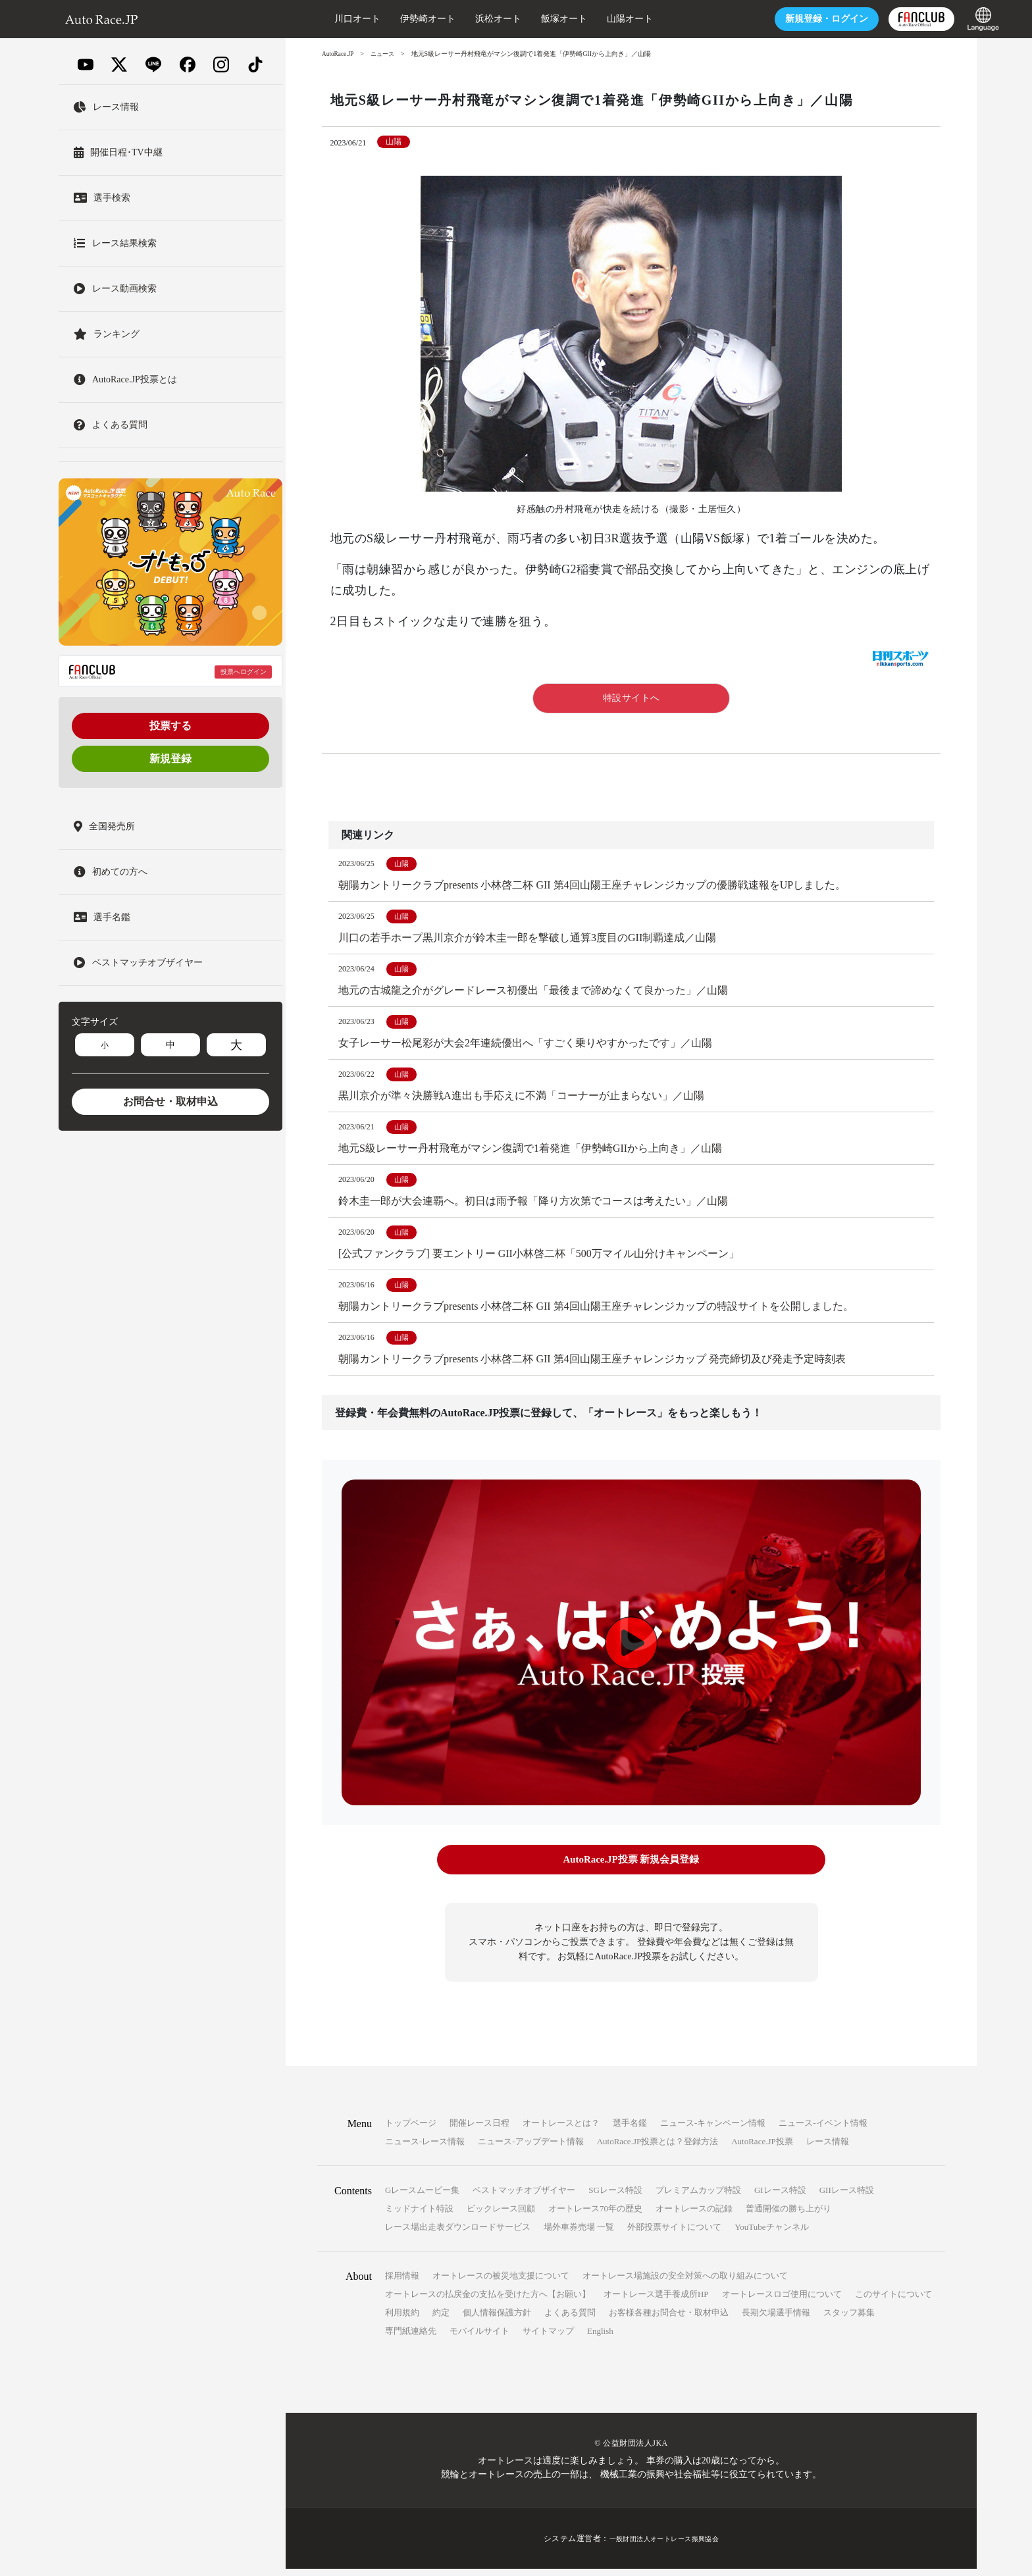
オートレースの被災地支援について (500, 2283)
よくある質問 (570, 2320)
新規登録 (170, 758)
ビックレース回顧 (501, 2216)
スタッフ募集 (849, 2320)
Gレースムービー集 (422, 2197)
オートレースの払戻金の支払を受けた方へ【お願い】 (487, 2301)
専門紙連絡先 (410, 2338)
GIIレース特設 (846, 2197)
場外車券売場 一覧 (579, 2234)
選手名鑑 (630, 2130)
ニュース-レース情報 (425, 2148)
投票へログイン (243, 671)
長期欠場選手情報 (776, 2320)
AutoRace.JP (339, 53)
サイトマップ (548, 2338)
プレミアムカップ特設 (698, 2197)
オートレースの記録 (694, 2216)
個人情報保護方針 (497, 2320)
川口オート (322, 19)
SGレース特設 (615, 2197)
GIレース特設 (780, 2197)
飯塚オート (528, 19)
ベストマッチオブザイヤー (524, 2197)
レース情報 (827, 2148)
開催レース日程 (479, 2130)
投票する (170, 725)
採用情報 (402, 2283)
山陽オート (594, 19)
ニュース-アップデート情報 (530, 2148)
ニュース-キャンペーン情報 (712, 2130)
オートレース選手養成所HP (656, 2301)
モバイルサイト (479, 2338)
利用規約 (402, 2320)
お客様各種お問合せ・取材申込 (669, 2320)
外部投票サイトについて (674, 2234)
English (600, 2338)
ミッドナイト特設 (419, 2216)
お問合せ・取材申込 (170, 1101)
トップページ (410, 2130)
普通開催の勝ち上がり (788, 2216)
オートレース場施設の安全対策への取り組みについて (685, 2283)
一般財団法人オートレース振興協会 (664, 2545)
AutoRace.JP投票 (762, 2148)
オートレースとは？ (561, 2130)
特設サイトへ (631, 698)
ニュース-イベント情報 (823, 2130)
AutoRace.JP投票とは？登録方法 (658, 2148)
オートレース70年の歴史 (595, 2216)
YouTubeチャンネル (771, 2234)
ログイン (791, 19)
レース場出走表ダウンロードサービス (457, 2234)
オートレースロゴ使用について (782, 2301)
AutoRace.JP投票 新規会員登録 (631, 1868)
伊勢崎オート (392, 19)
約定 (441, 2320)
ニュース (386, 53)
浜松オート (463, 19)
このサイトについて (893, 2301)
